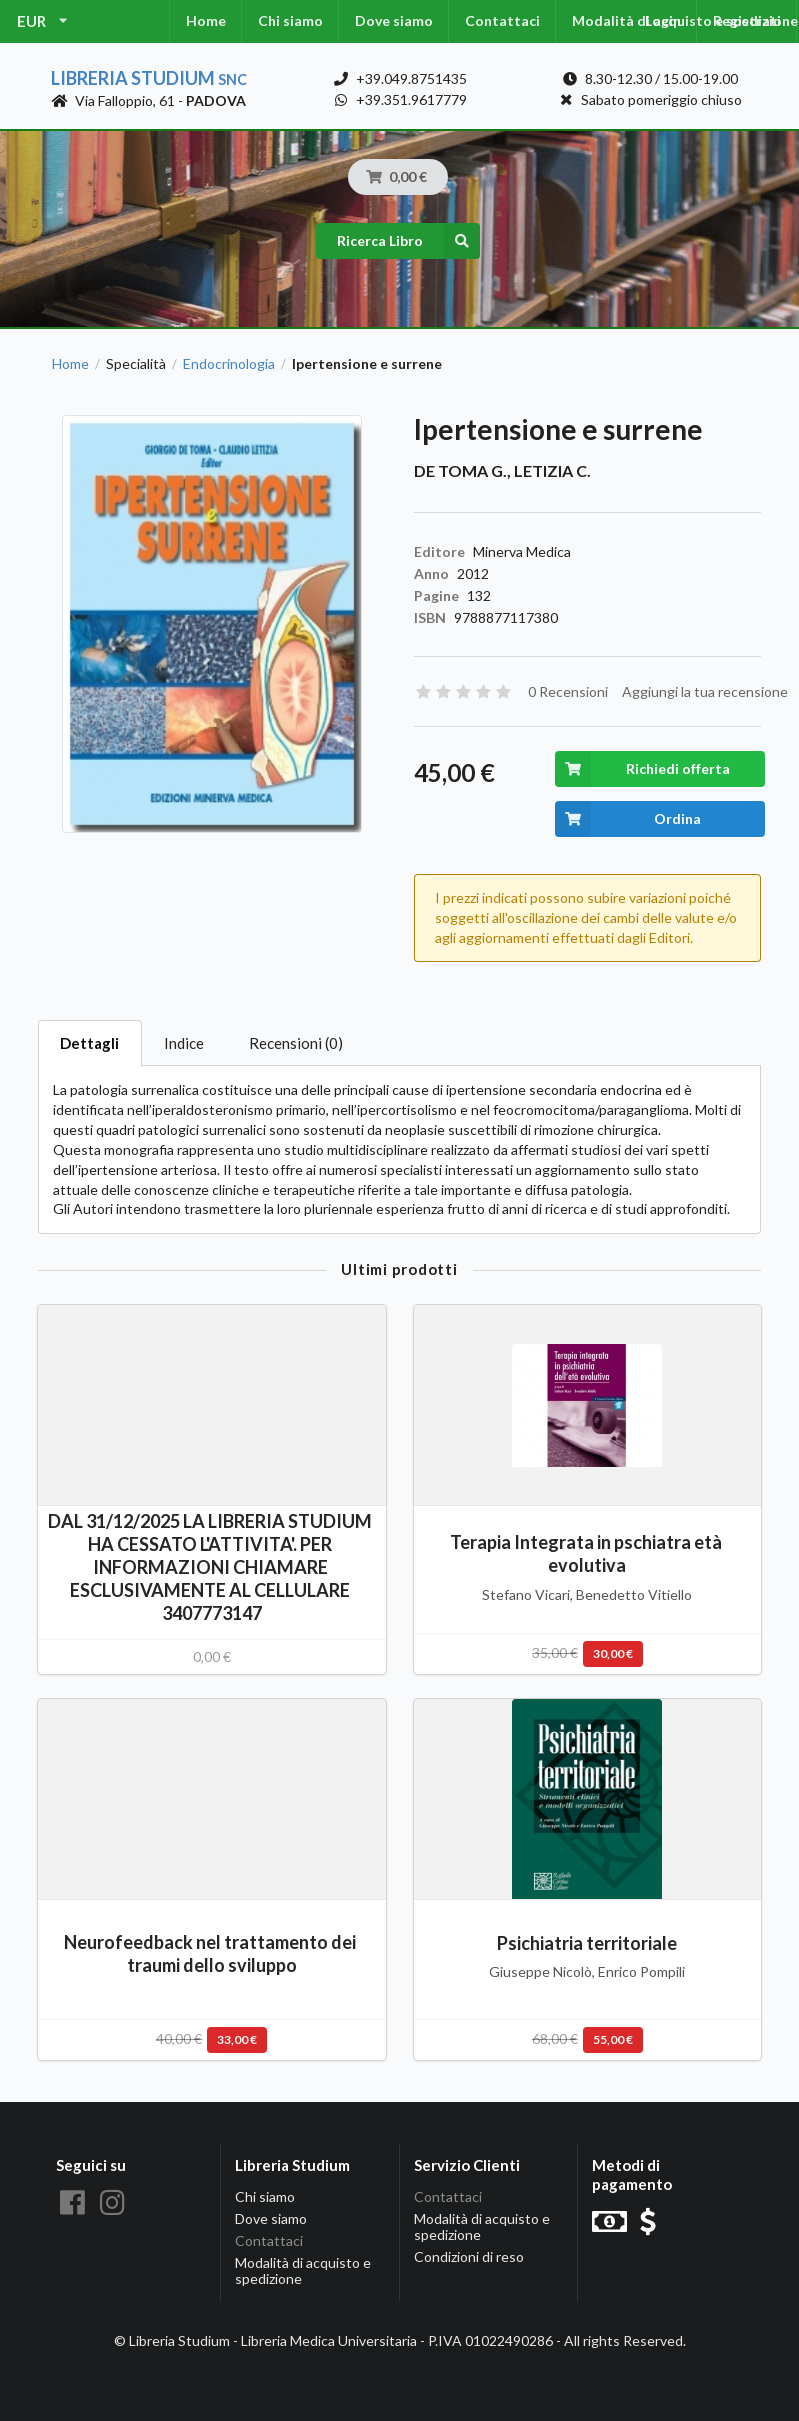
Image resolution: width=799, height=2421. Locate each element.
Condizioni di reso (469, 2256)
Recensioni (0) (296, 1043)
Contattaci (502, 20)
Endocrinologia (229, 364)
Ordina (628, 819)
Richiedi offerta (642, 769)
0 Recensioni (568, 691)
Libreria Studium (149, 78)
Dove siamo (394, 20)
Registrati (747, 20)
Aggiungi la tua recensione (705, 691)
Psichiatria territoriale (587, 1943)
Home (206, 20)
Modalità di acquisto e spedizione (303, 2270)
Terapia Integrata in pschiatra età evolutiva (587, 1553)
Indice (184, 1043)
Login (663, 20)
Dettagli (89, 1043)
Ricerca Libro (408, 241)
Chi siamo (290, 20)
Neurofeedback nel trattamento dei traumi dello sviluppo (211, 1953)
